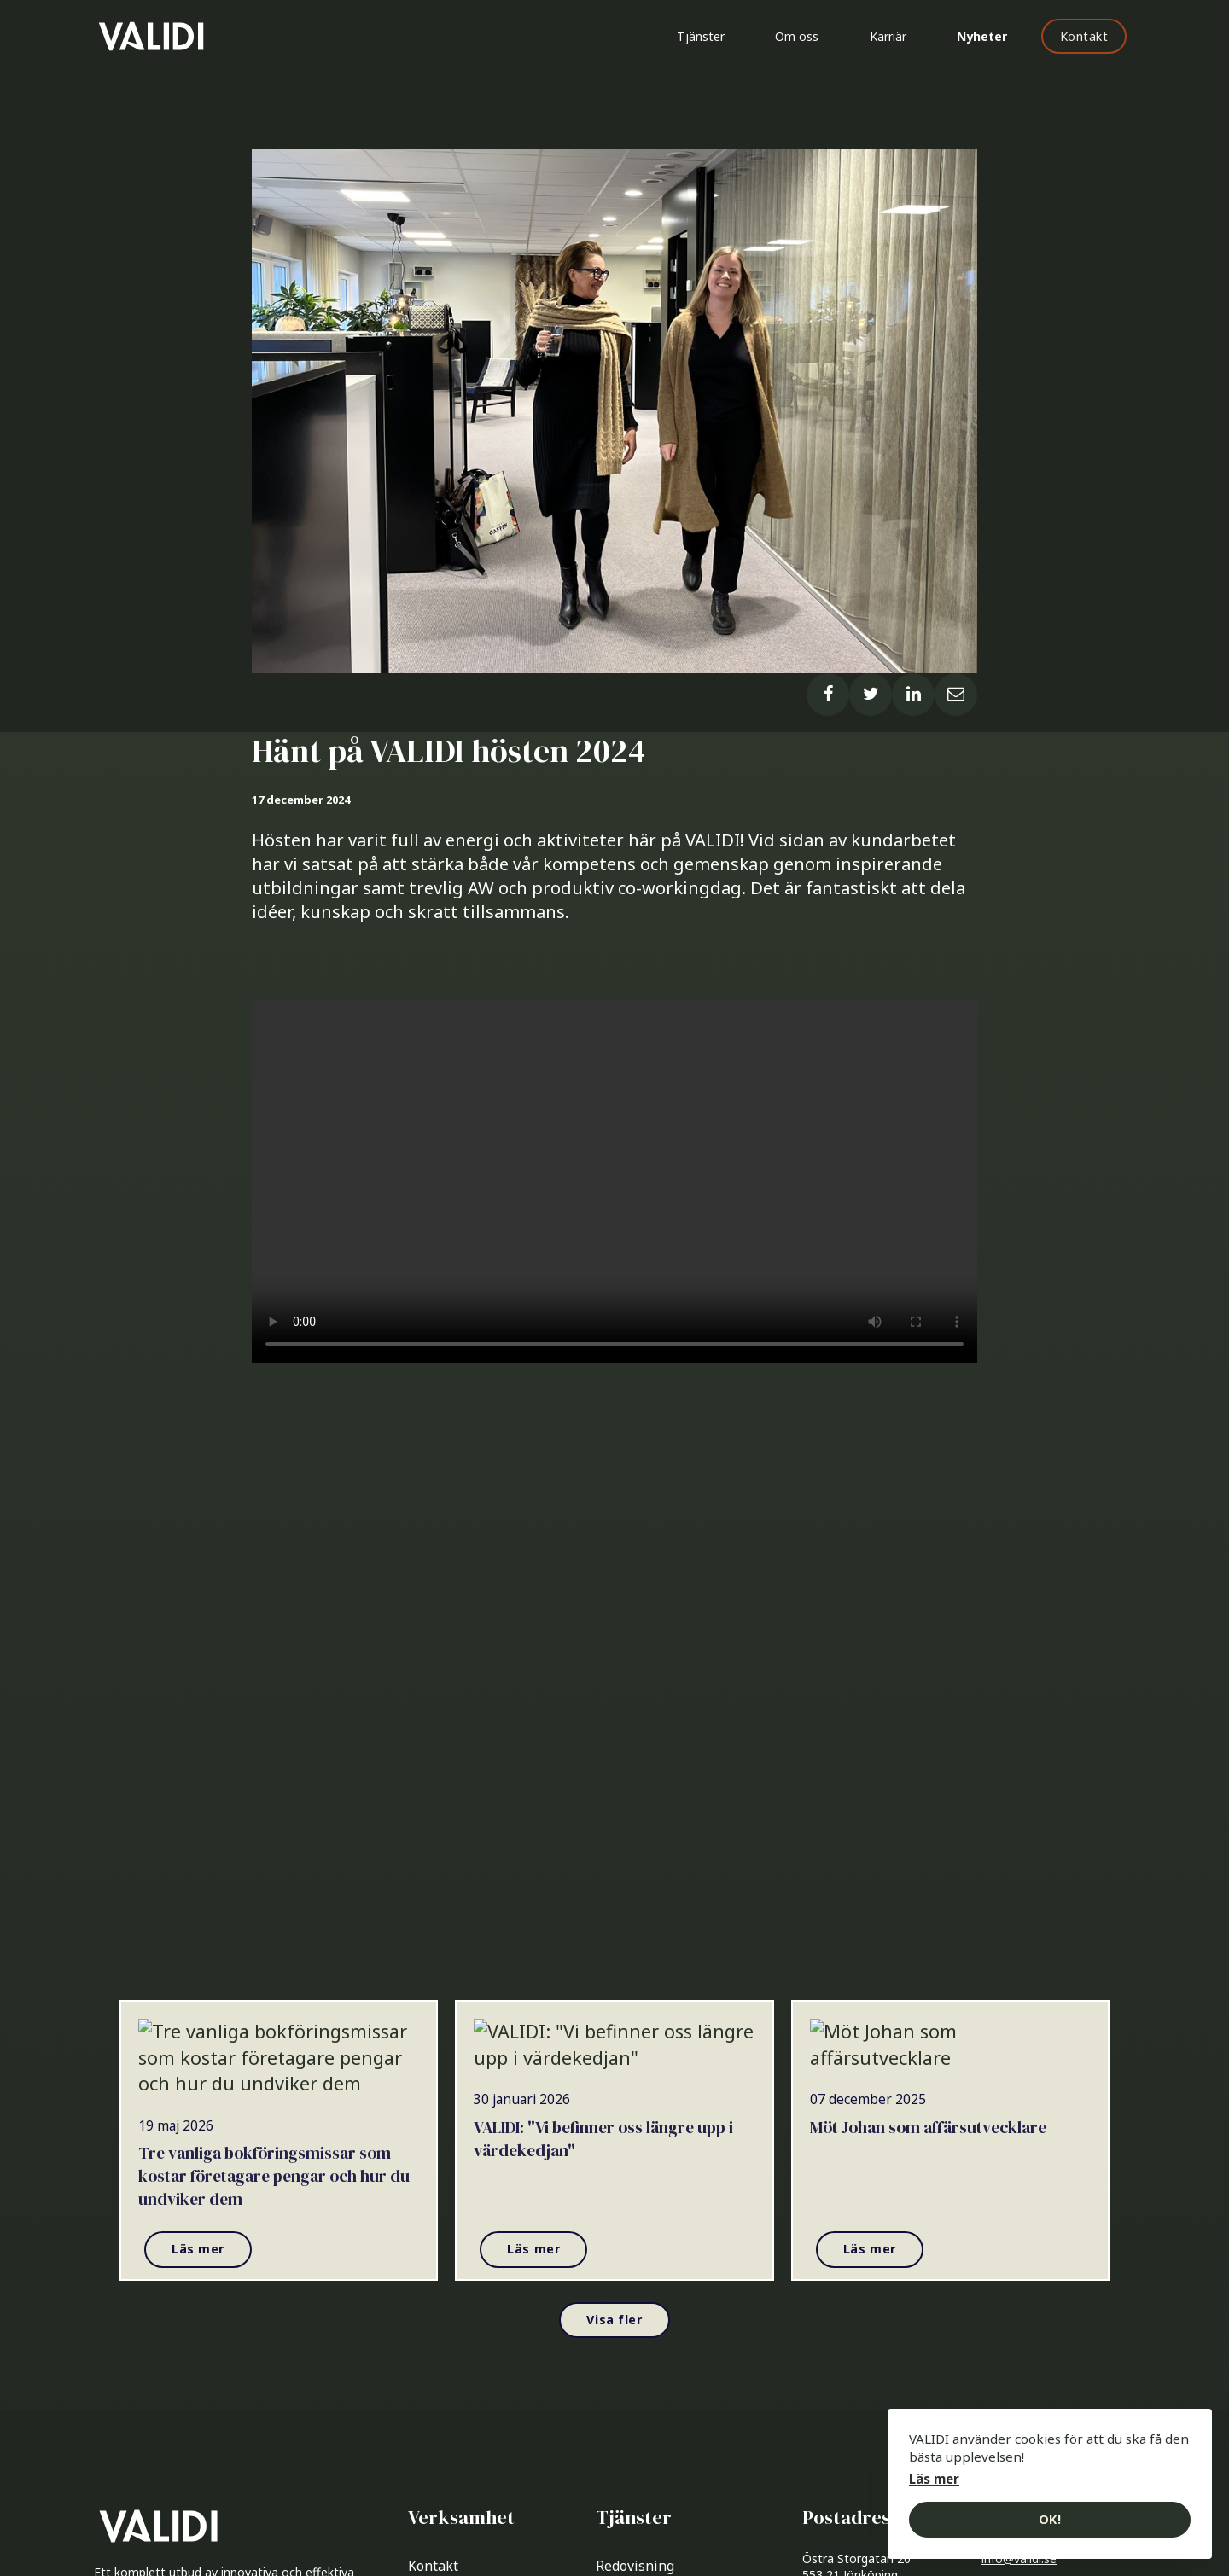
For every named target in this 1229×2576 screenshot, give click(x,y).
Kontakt (1084, 35)
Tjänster (699, 36)
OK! (1050, 2519)
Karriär (887, 36)
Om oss (796, 36)
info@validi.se (1019, 2561)
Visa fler (614, 2321)
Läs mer (198, 2251)
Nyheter (982, 36)
